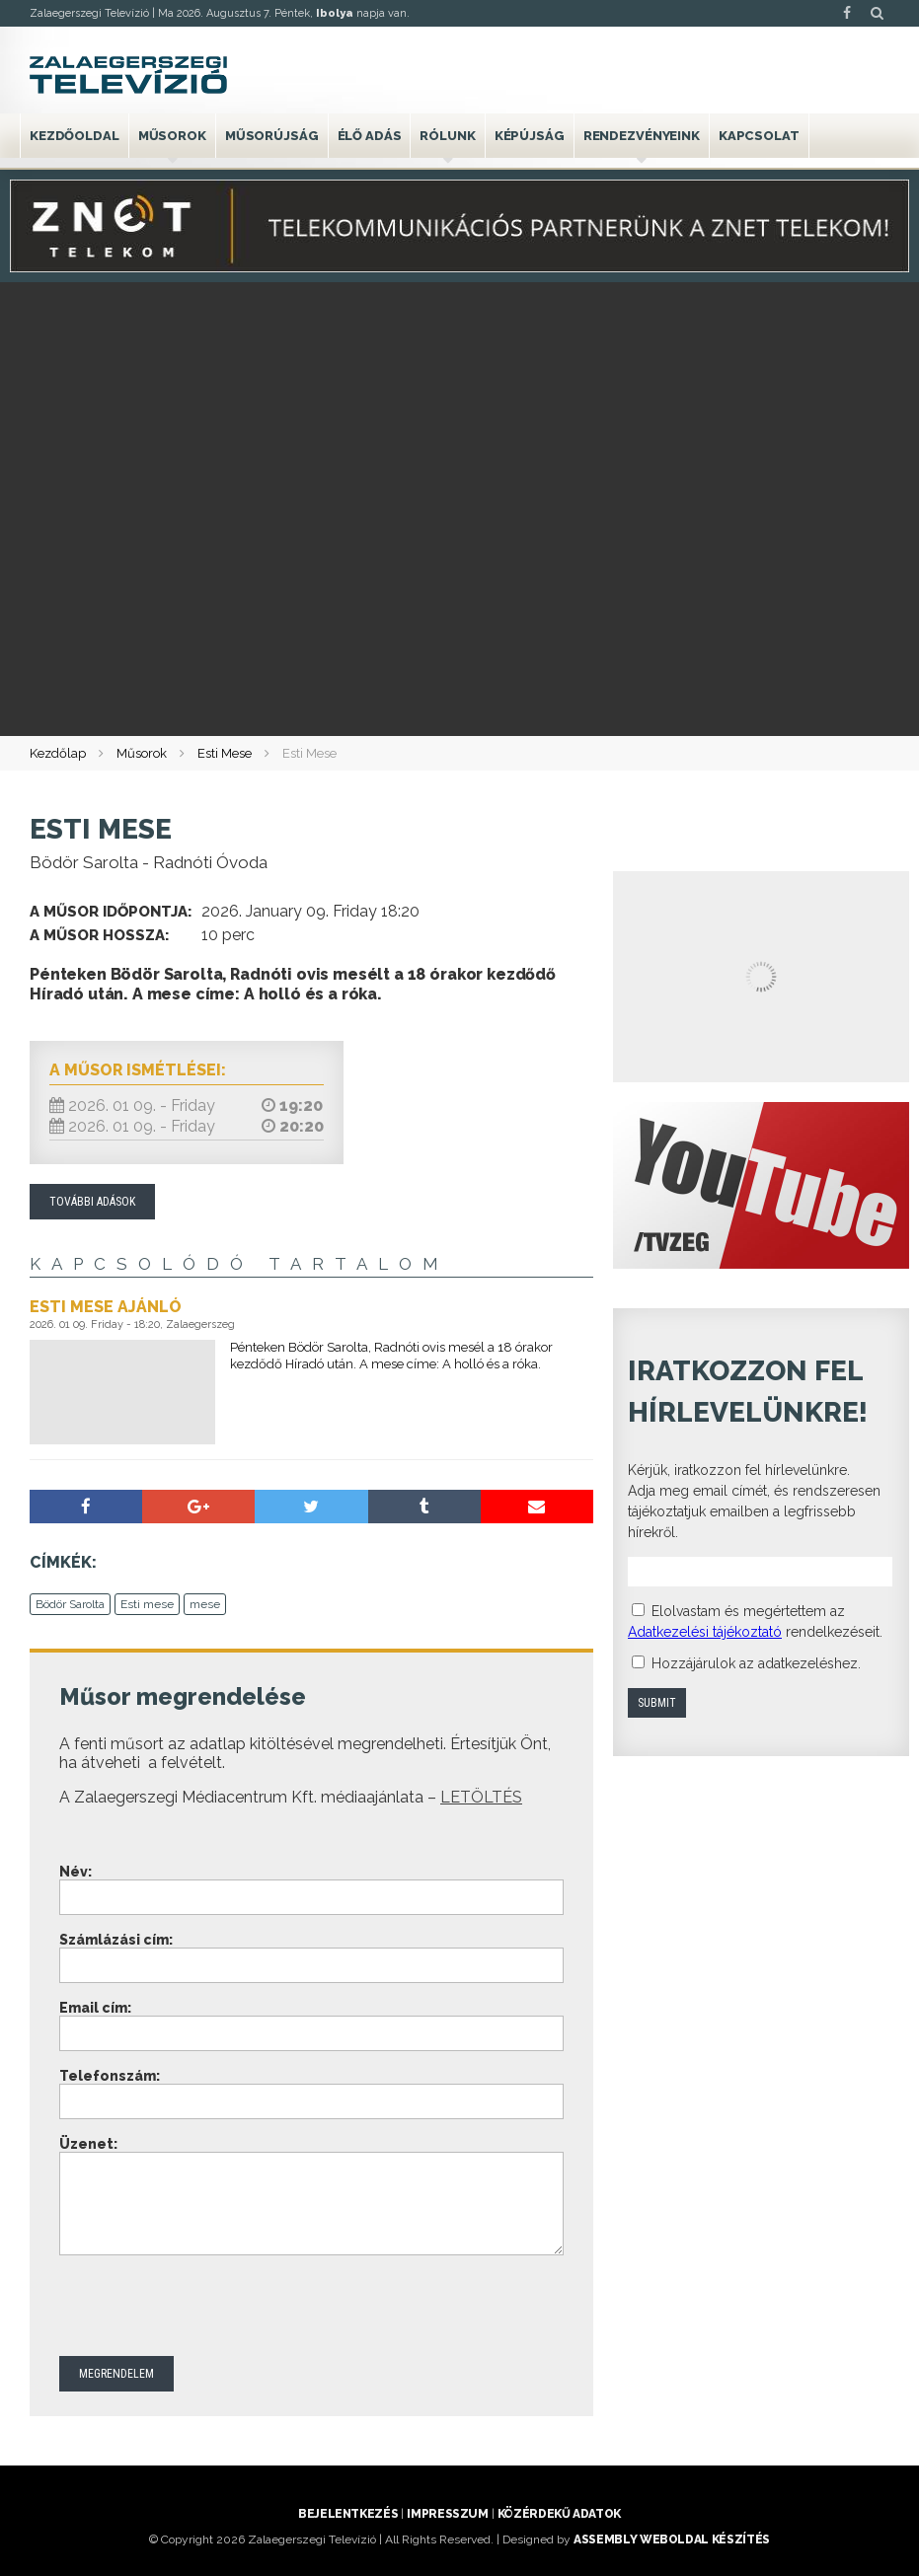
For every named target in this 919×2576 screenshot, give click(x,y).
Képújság (530, 135)
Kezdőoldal (74, 135)
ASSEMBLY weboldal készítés (672, 2539)
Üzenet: (88, 2144)
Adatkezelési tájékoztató (705, 1632)
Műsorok (172, 135)
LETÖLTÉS (481, 1797)
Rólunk (447, 135)
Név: (75, 1871)
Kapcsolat (759, 135)
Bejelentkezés (348, 2514)
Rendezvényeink (641, 135)
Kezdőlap (58, 753)
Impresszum (447, 2514)
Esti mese (147, 1604)
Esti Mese (224, 753)
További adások (92, 1202)
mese (205, 1604)
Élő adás (370, 135)
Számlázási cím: (116, 1940)
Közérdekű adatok (559, 2514)
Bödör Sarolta (70, 1604)
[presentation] (209, 2307)
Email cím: (95, 2008)
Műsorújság (272, 135)
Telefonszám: (109, 2076)
